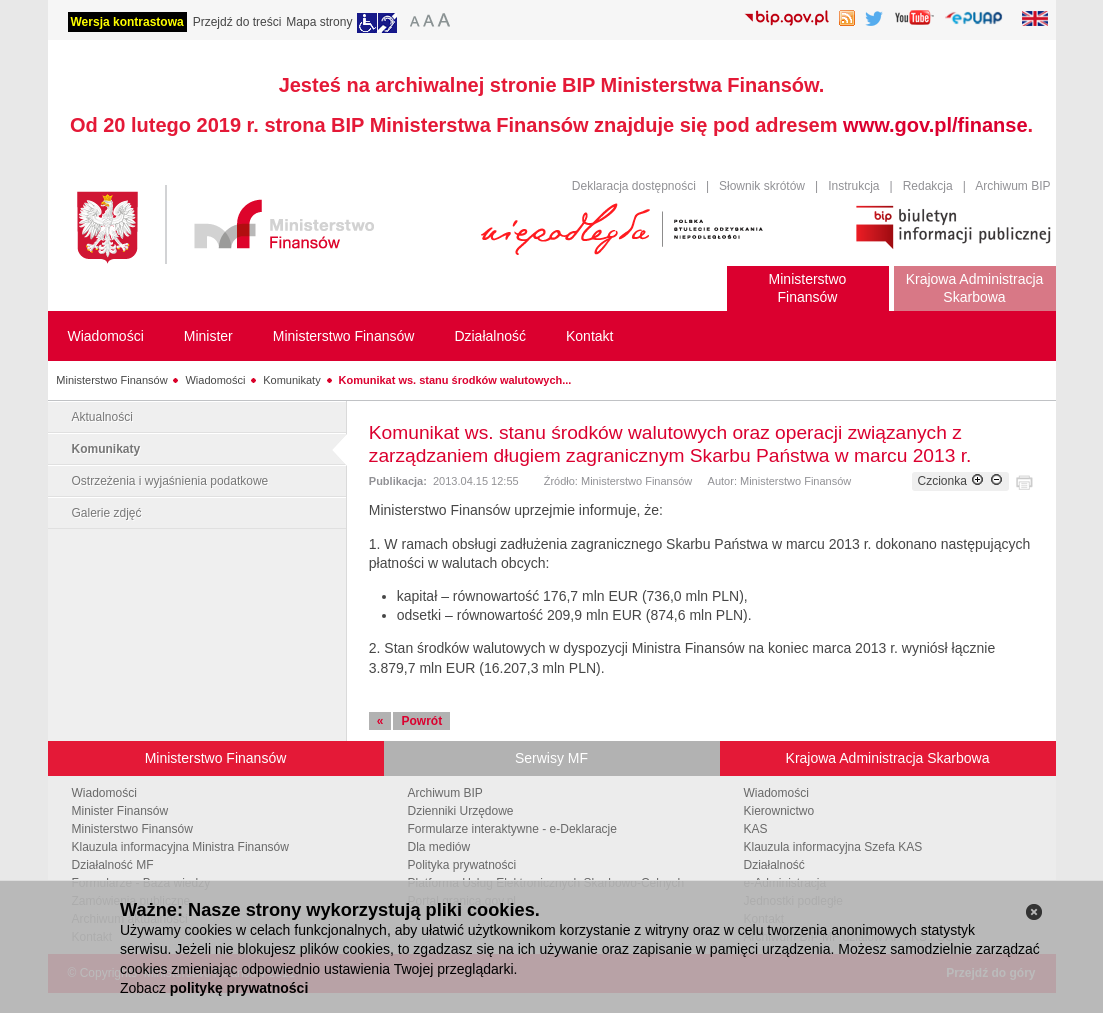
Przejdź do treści (237, 22)
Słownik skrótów (762, 186)
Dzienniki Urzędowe (461, 811)
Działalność (774, 865)
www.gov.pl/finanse (935, 125)
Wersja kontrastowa (127, 22)
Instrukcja (853, 186)
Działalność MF (113, 865)
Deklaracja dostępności (634, 186)
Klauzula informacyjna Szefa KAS (833, 847)
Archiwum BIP (1012, 186)
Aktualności (102, 417)
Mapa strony (319, 22)
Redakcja (928, 186)
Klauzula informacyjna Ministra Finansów (180, 847)
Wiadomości (215, 380)
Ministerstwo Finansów (111, 380)
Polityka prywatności (462, 865)
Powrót (421, 721)
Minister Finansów (120, 811)
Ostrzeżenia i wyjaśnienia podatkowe (170, 481)
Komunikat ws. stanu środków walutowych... (455, 380)
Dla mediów (439, 847)
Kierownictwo (779, 811)
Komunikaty (291, 380)
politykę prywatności (239, 988)
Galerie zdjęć (107, 513)
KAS (756, 829)
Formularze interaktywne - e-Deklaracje (512, 829)
